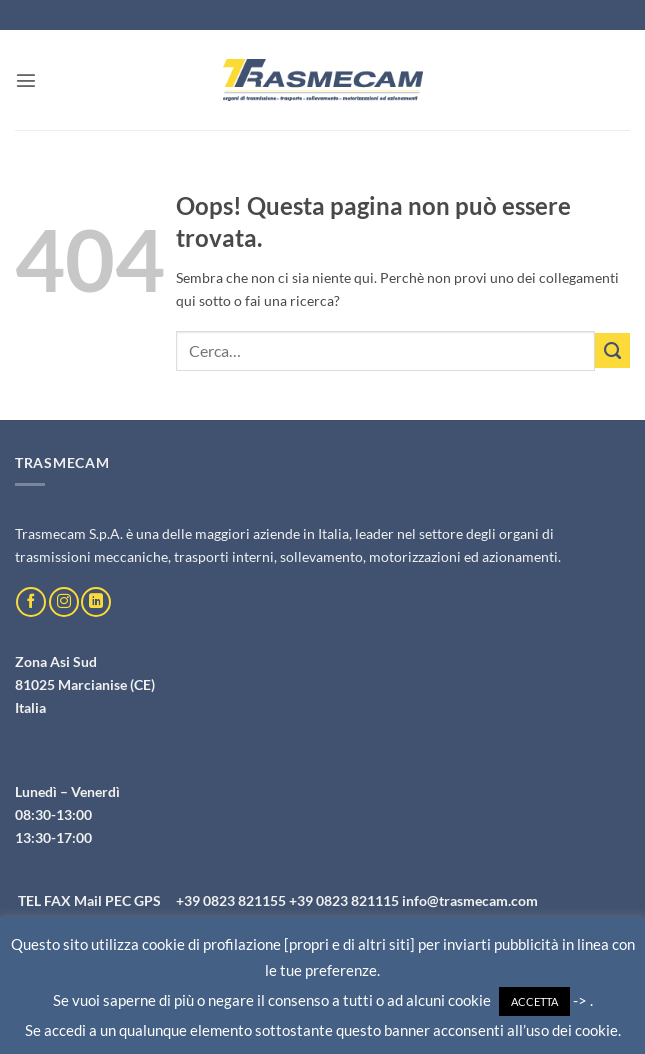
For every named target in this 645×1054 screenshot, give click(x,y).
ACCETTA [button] (534, 1001)
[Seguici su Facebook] (31, 602)
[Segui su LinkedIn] (96, 602)
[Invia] (612, 350)
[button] (26, 80)
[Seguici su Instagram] (64, 602)
